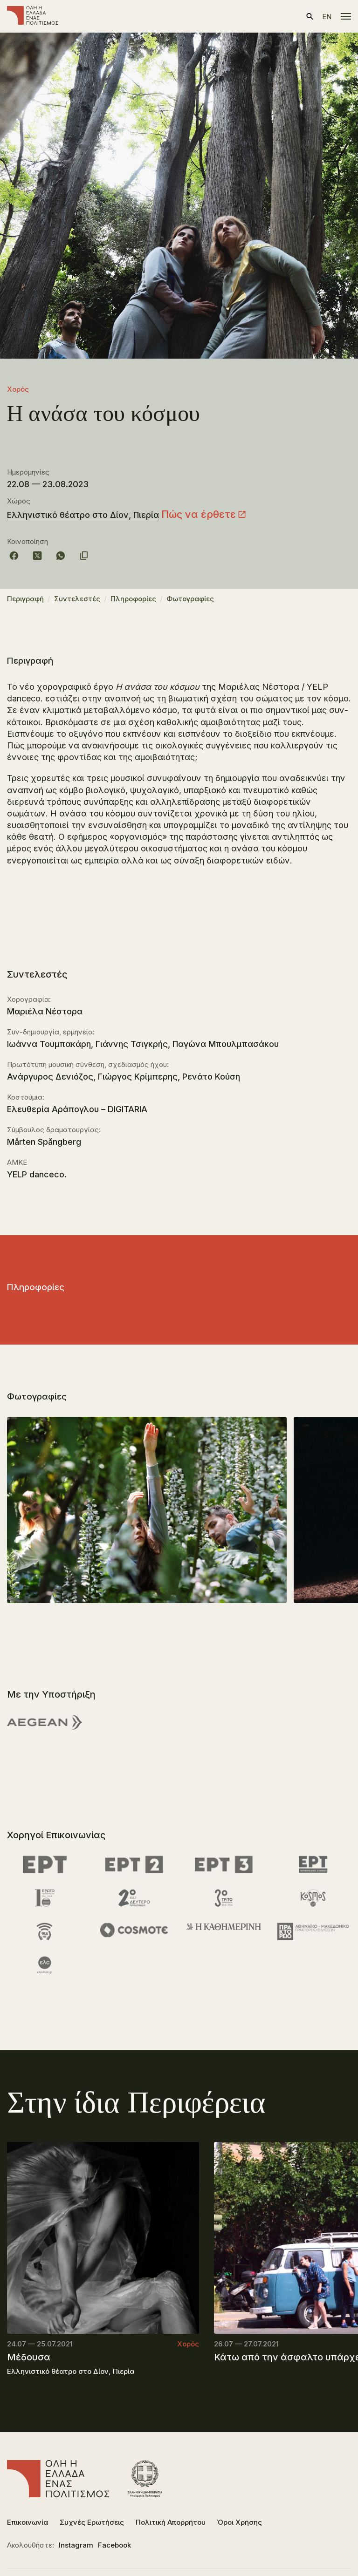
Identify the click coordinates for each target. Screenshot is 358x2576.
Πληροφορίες (133, 598)
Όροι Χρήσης (239, 2522)
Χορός (18, 389)
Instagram (76, 2545)
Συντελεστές (77, 598)
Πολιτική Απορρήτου (171, 2522)
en (326, 16)
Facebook (114, 2545)
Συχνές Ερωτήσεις (92, 2522)
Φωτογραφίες (190, 598)
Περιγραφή (25, 598)
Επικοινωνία (27, 2522)
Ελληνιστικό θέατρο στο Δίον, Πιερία (83, 515)
